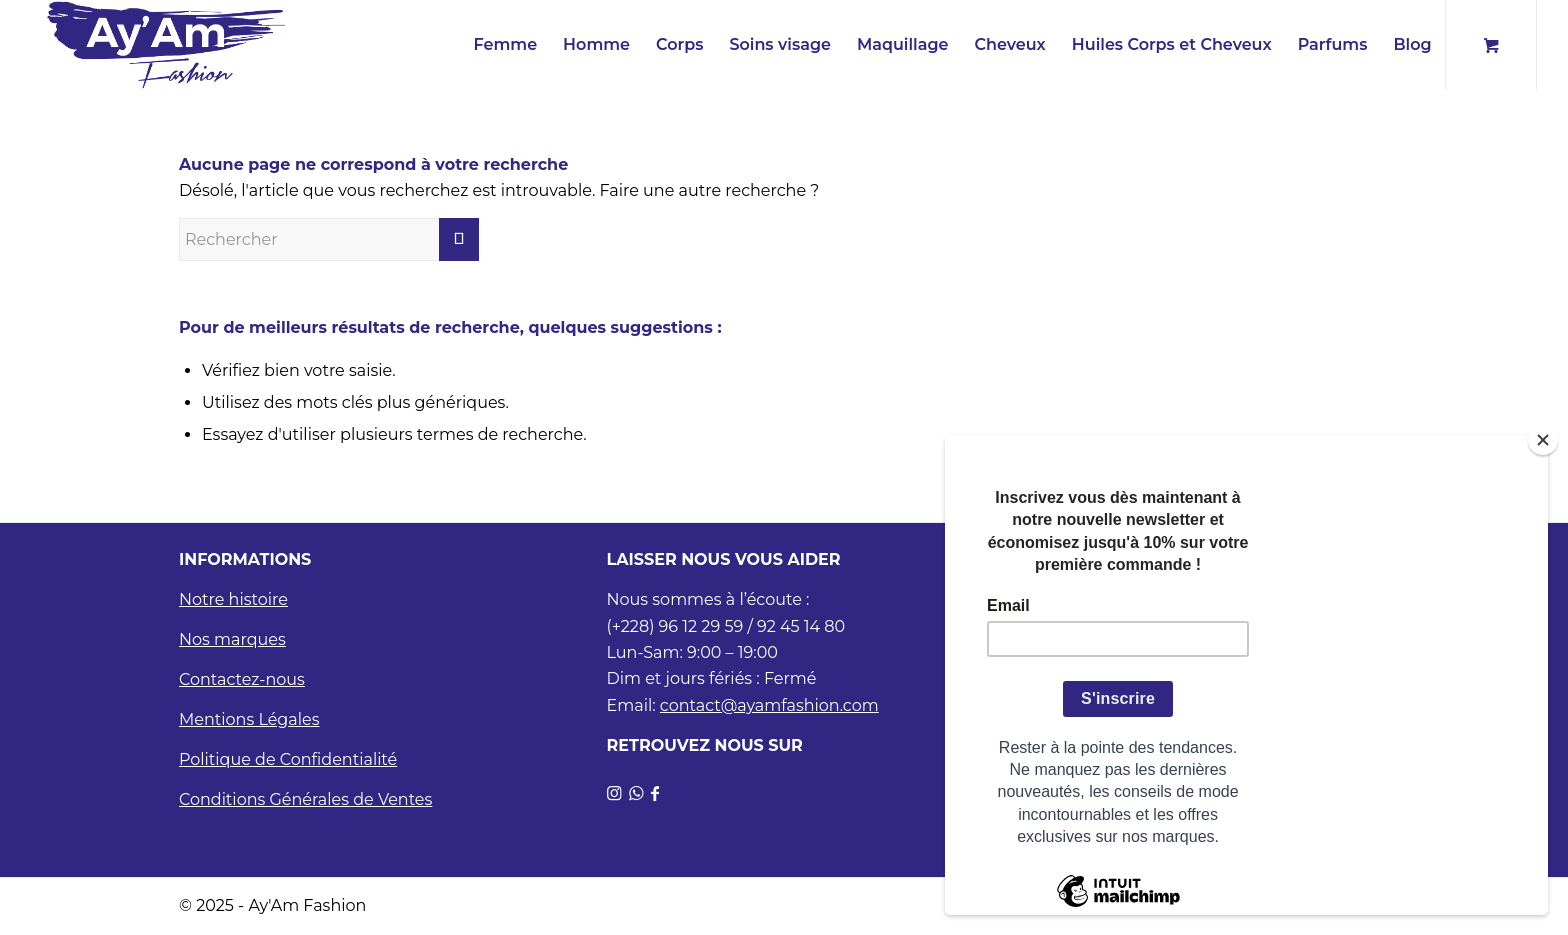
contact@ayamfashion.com (769, 705)
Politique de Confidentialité (288, 759)
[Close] (1543, 440)
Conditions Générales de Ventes (305, 799)
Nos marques (232, 639)
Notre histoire (233, 599)
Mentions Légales (249, 719)
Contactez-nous (242, 679)
